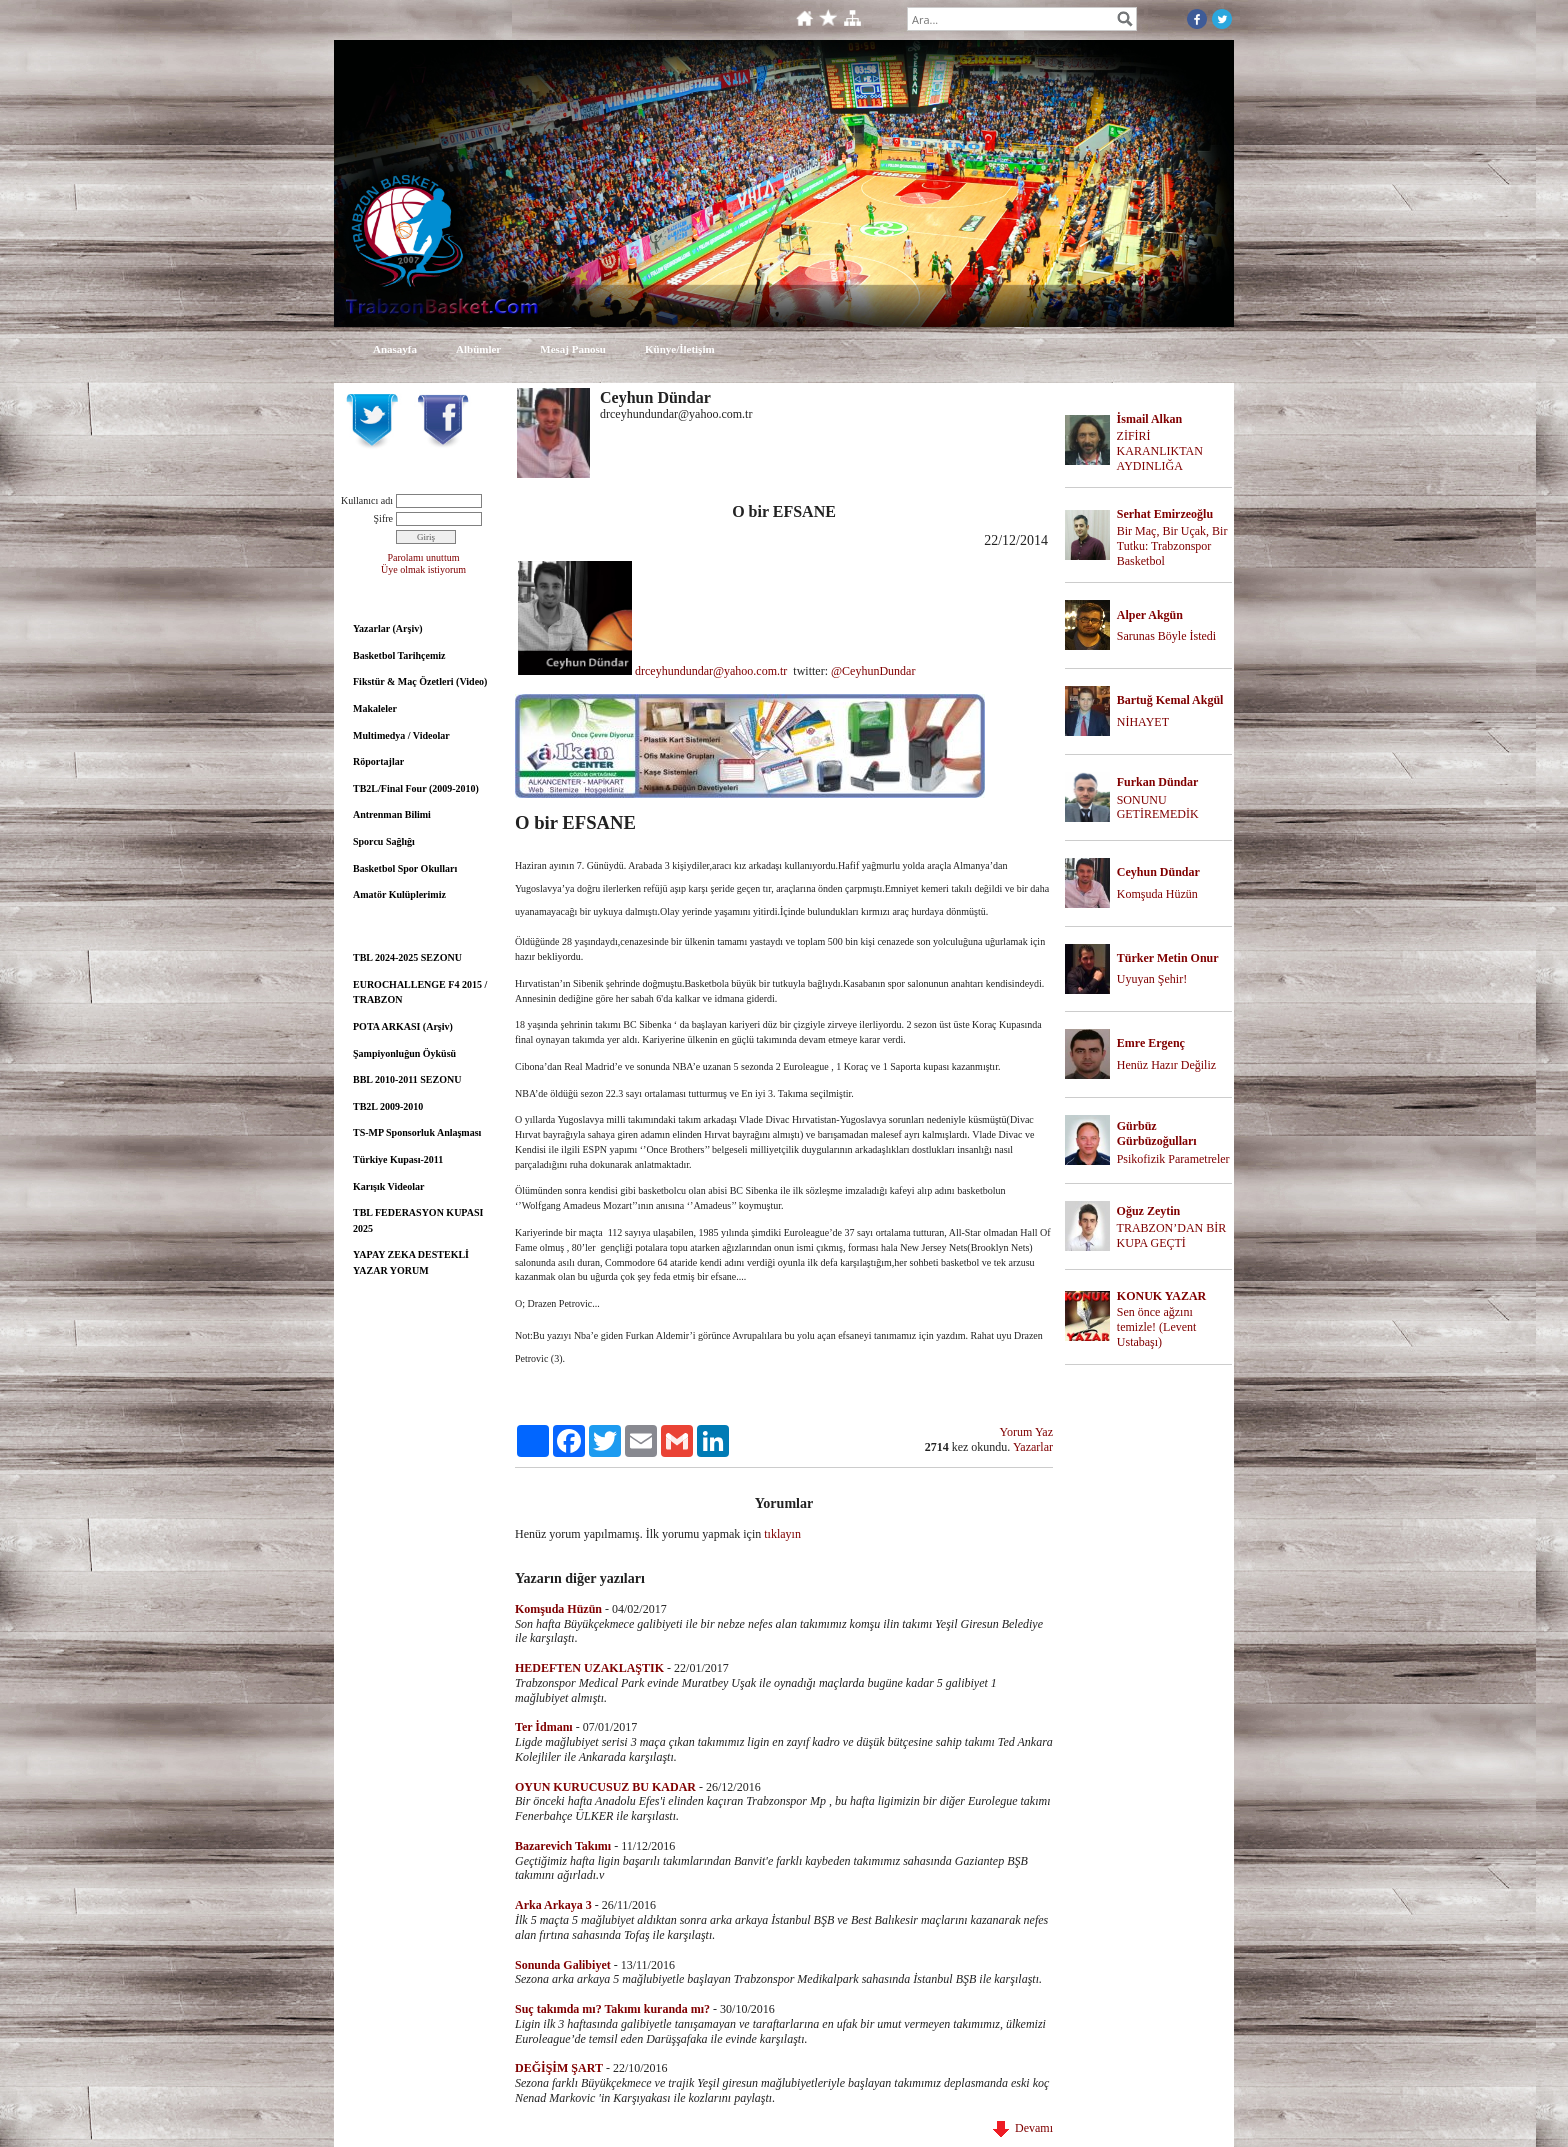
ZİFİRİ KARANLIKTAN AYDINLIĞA (1160, 451)
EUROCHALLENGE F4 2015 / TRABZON (420, 992)
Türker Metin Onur (1168, 958)
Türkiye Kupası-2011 (398, 1159)
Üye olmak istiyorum (423, 569)
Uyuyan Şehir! (1152, 979)
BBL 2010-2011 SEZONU (407, 1079)
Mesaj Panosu (573, 349)
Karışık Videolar (388, 1186)
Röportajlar (378, 761)
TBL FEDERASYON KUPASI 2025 (418, 1220)
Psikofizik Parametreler (1173, 1159)
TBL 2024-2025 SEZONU (407, 957)
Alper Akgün (1150, 615)
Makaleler (375, 708)
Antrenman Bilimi (392, 814)
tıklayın (782, 1534)
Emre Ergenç (1151, 1043)
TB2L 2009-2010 (388, 1106)
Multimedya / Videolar (401, 735)
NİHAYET (1143, 722)
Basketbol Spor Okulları (405, 868)
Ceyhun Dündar (1158, 872)
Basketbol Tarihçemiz (399, 655)
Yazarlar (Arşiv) (388, 628)
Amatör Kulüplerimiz (399, 894)
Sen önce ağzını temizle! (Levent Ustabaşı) (1157, 1327)
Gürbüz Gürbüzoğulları (1157, 1133)
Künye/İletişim (680, 349)
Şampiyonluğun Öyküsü (404, 1053)
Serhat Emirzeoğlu (1165, 514)
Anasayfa (395, 349)
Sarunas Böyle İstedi (1166, 636)
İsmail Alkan (1150, 419)
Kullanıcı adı (367, 500)
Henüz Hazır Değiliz (1166, 1065)
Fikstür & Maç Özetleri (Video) (420, 681)
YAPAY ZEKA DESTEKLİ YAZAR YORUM (411, 1262)
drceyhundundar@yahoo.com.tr (712, 671)
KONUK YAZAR (1161, 1296)
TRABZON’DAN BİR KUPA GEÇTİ (1172, 1235)
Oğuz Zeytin (1149, 1211)
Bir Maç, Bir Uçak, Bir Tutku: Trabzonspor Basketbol (1172, 546)
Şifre (383, 518)
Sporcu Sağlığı (384, 841)
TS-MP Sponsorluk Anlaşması (417, 1132)
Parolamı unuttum (424, 557)
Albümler (478, 349)
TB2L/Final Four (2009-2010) (416, 788)
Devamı (1023, 2128)
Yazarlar (1033, 1447)
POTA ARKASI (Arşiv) (403, 1026)
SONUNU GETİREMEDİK (1158, 807)
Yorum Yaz (1026, 1432)
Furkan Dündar (1158, 782)
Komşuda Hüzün (1157, 894)
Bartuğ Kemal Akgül (1170, 700)
